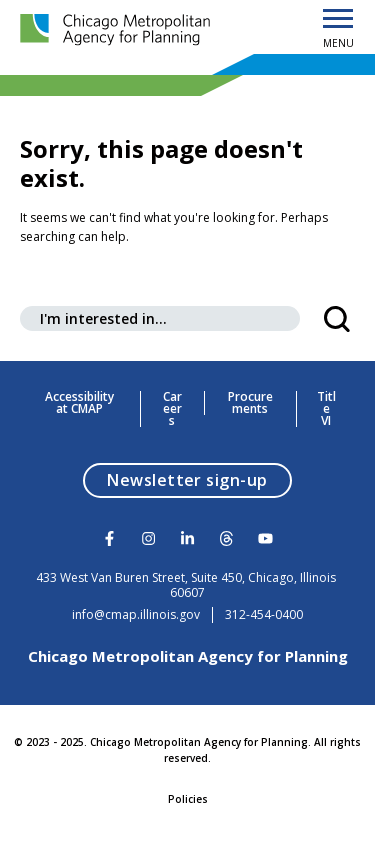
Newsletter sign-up (199, 479)
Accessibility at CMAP (79, 403)
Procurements (250, 403)
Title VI (326, 409)
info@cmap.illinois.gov (136, 615)
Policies (188, 799)
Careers (172, 409)
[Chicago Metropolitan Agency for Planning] (120, 30)
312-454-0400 (264, 615)
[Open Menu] (338, 20)
